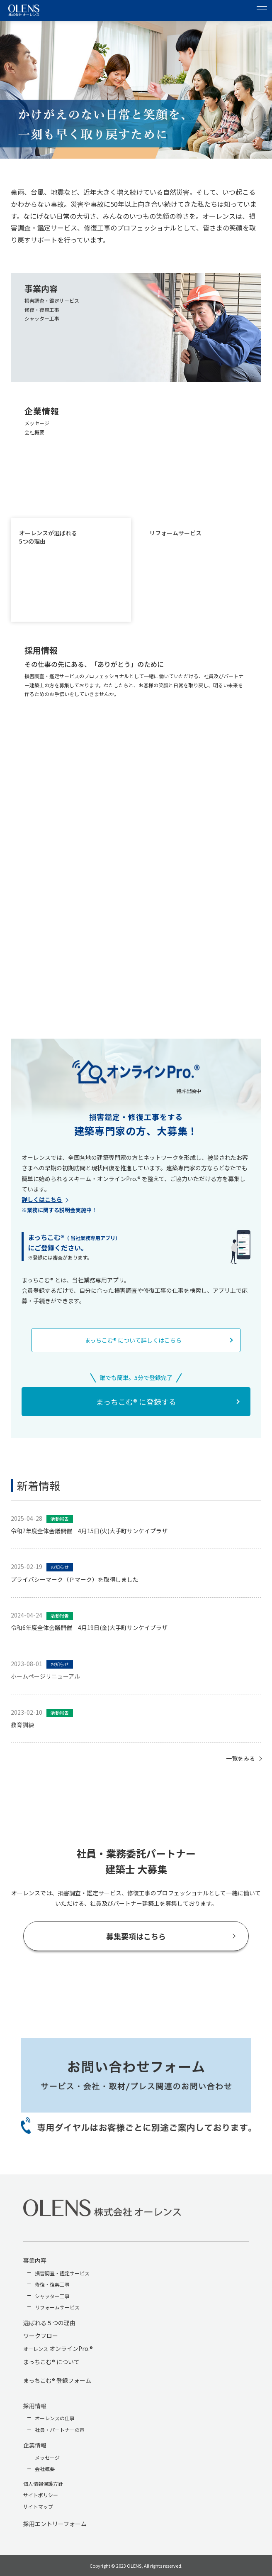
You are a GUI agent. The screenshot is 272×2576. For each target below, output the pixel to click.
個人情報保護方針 (43, 2483)
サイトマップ (38, 2506)
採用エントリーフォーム (55, 2524)
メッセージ (47, 2457)
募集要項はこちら (136, 1936)
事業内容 (34, 2260)
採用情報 (34, 2406)
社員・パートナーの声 (60, 2429)
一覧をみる (240, 1758)
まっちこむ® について (51, 2362)
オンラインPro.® (58, 2348)
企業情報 (34, 2445)
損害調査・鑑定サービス (62, 2273)
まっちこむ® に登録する (136, 1401)
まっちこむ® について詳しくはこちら (133, 1340)
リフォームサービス (57, 2307)
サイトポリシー (40, 2494)
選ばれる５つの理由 (49, 2323)
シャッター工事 (52, 2295)
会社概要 (45, 2468)
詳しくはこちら (42, 1199)
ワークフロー (40, 2335)
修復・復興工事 (52, 2284)
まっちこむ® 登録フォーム (57, 2380)
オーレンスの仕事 (55, 2418)
